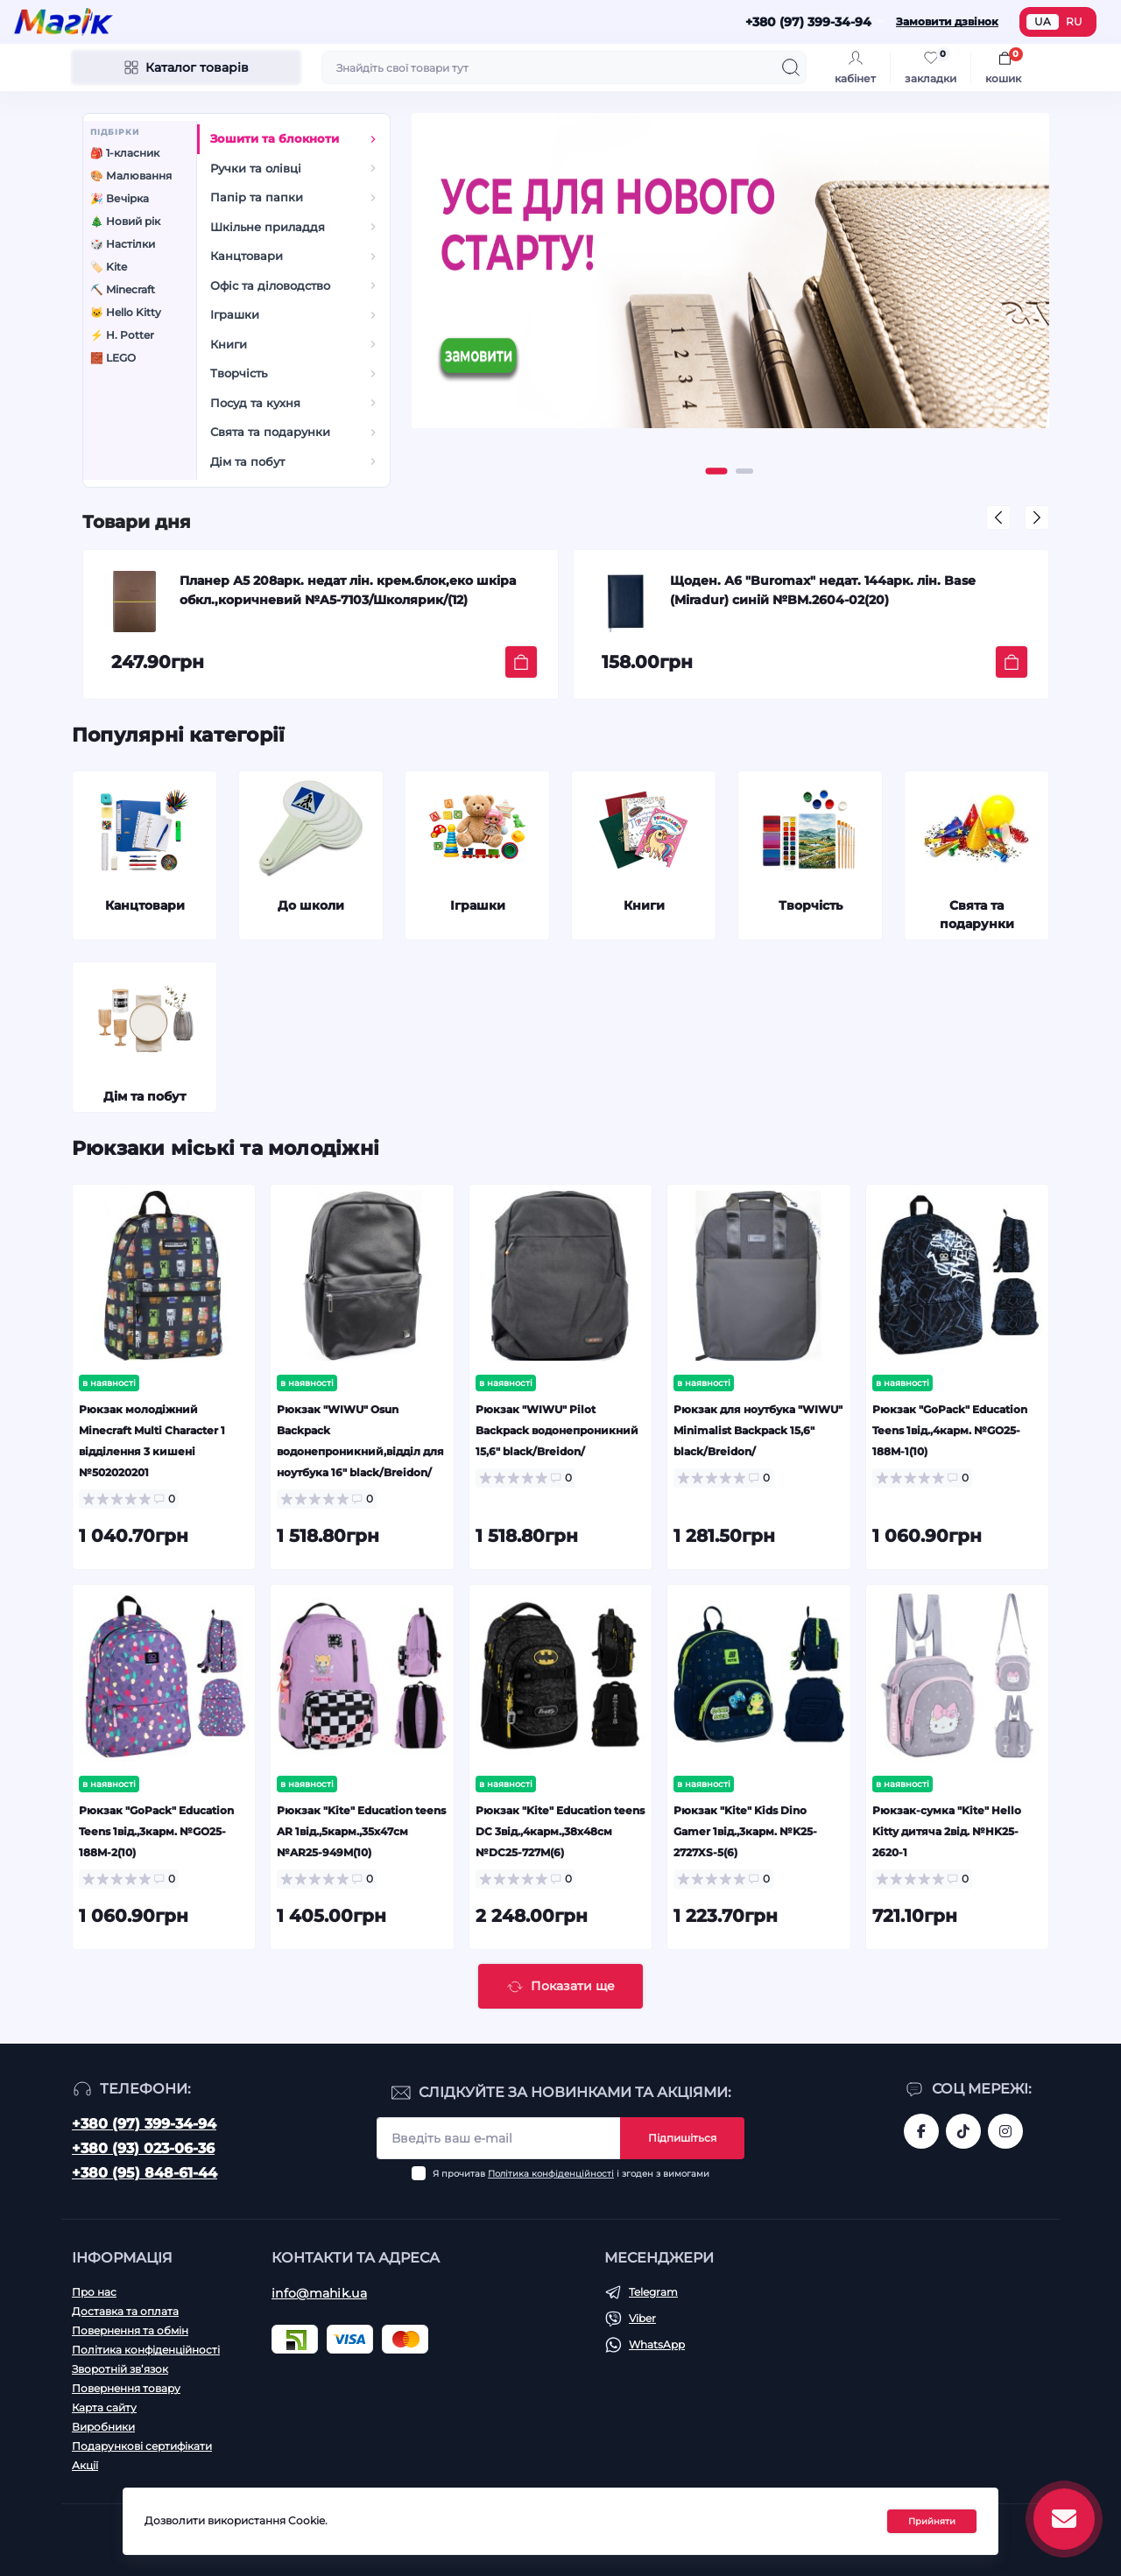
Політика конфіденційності (551, 2173)
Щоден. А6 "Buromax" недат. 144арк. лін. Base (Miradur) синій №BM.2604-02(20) (823, 590)
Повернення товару (126, 2388)
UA (1042, 21)
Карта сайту (104, 2407)
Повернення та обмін (130, 2330)
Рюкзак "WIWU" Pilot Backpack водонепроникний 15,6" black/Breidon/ (557, 1430)
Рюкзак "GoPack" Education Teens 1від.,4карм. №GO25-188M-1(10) (949, 1430)
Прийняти (931, 2521)
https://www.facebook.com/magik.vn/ (921, 2131)
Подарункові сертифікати (142, 2446)
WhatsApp (657, 2344)
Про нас (94, 2291)
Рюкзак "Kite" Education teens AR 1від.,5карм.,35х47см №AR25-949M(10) (361, 1831)
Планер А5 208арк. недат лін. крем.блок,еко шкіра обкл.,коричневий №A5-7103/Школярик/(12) (348, 590)
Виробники (103, 2426)
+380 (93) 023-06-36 (143, 2148)
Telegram (653, 2291)
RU (1074, 21)
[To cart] (521, 662)
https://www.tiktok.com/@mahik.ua (963, 2131)
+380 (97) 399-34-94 (144, 2123)
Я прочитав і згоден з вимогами (571, 2173)
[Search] (791, 67)
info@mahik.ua (319, 2293)
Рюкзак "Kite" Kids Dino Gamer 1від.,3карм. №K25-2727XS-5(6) (745, 1831)
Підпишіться (682, 2137)
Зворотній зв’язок (120, 2368)
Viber (642, 2318)
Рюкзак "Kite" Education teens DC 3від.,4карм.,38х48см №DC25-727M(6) (560, 1831)
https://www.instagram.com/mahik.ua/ (1005, 2131)
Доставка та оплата (125, 2311)
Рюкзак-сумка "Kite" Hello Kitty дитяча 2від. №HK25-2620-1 (946, 1831)
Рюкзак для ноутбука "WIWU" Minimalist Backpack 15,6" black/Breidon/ (758, 1430)
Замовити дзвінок (947, 21)
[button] (717, 471)
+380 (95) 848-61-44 (144, 2172)
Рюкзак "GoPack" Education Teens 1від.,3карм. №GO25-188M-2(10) (156, 1831)
